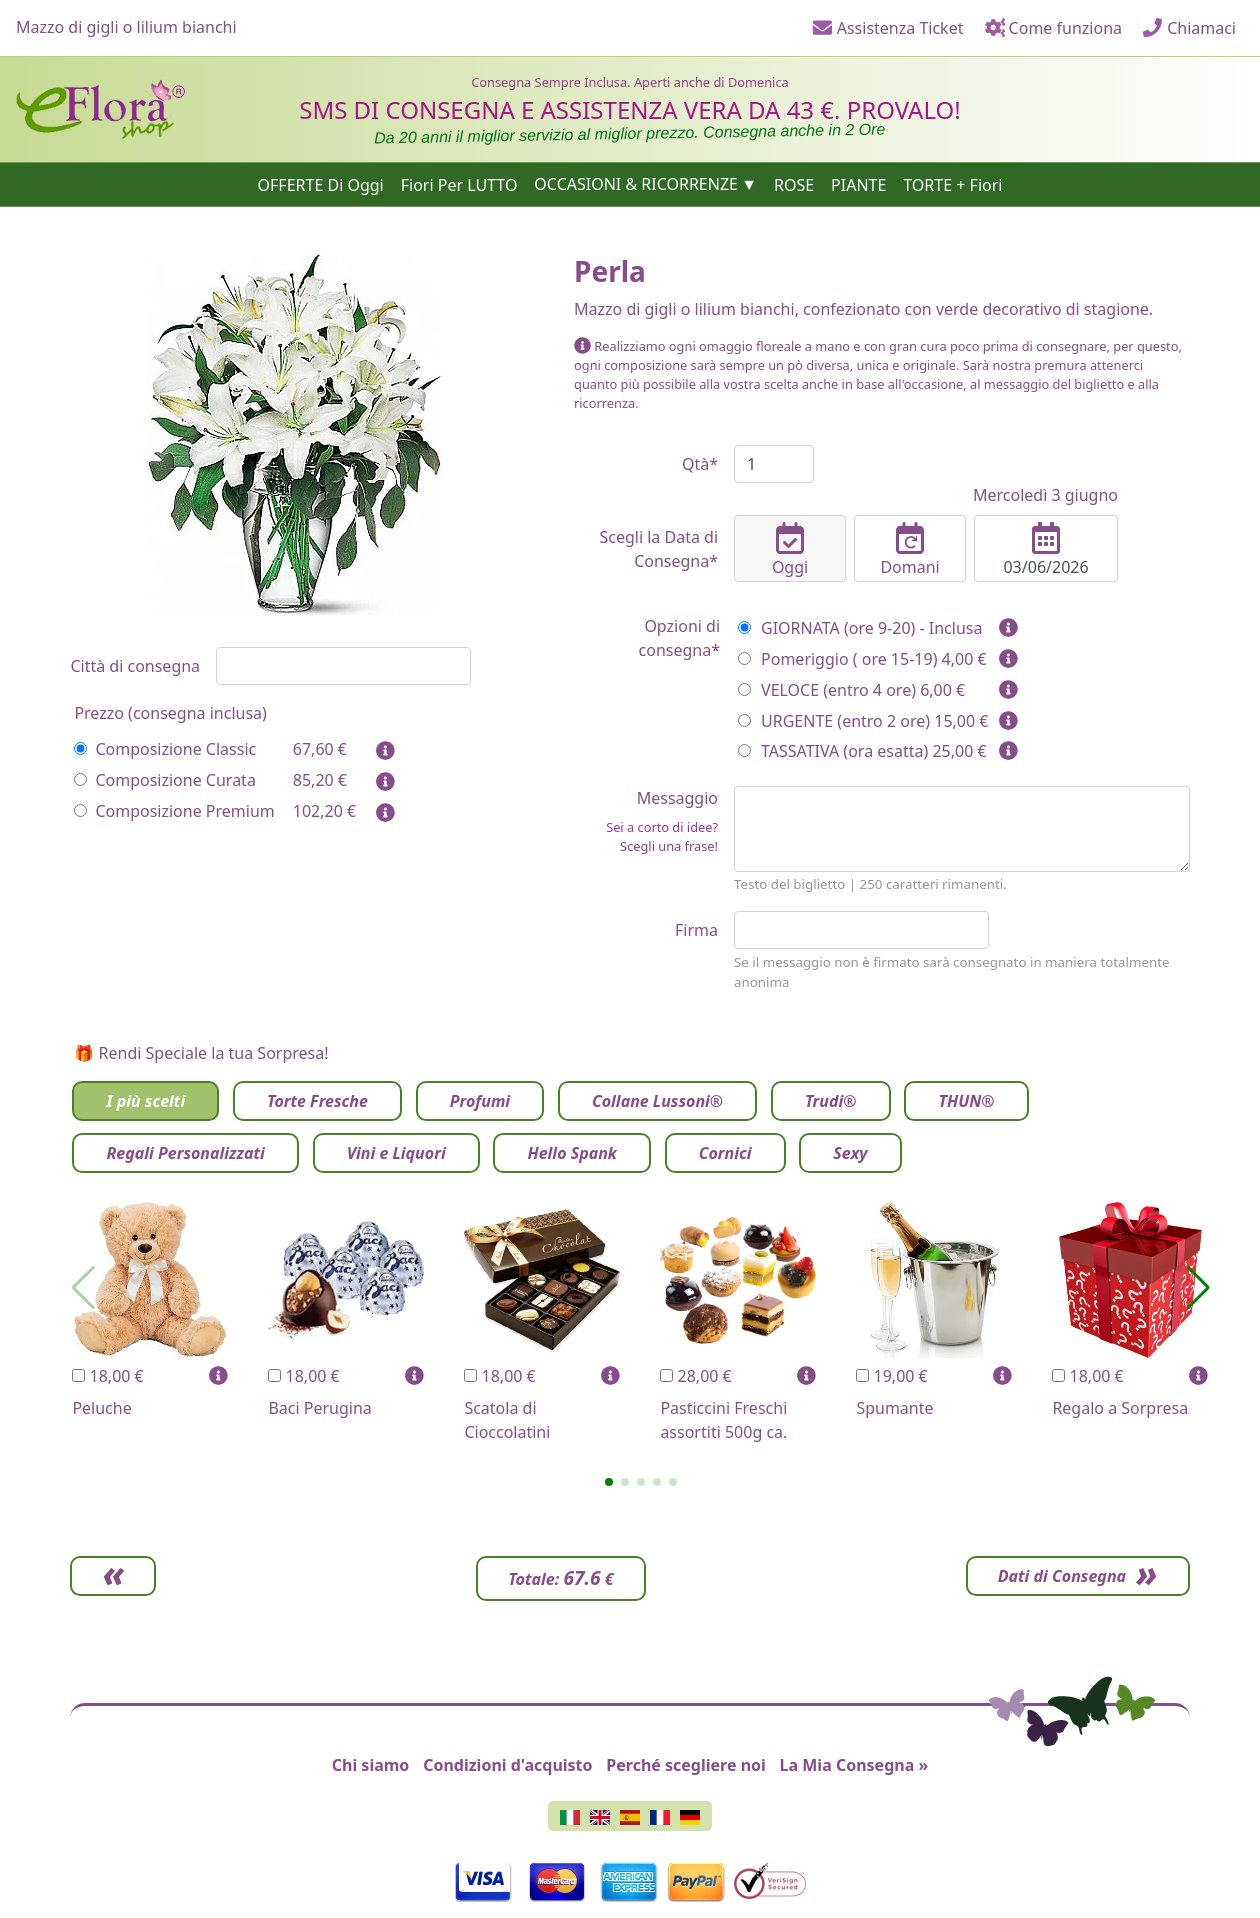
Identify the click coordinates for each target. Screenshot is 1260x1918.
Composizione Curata (164, 780)
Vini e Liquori (396, 1153)
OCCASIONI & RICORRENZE (636, 184)
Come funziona (1053, 28)
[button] (609, 1482)
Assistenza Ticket (888, 28)
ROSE (794, 184)
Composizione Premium (174, 811)
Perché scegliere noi (685, 1765)
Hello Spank (571, 1153)
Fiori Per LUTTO (459, 184)
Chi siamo (371, 1765)
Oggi (790, 550)
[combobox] (343, 666)
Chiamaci (1189, 28)
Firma (696, 930)
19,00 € (891, 1376)
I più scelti (145, 1101)
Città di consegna (135, 666)
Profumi (480, 1101)
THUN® (966, 1101)
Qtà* (700, 464)
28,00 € (695, 1376)
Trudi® (831, 1101)
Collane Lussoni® (657, 1101)
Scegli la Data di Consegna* (658, 549)
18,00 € (107, 1376)
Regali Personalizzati (185, 1153)
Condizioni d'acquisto (507, 1765)
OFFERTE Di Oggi (321, 184)
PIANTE (858, 184)
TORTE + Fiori (952, 184)
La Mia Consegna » (854, 1765)
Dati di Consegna (1060, 1576)
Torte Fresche (317, 1101)
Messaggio (646, 821)
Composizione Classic (165, 749)
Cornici (725, 1153)
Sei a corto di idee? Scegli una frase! (662, 836)
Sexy (850, 1153)
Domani (910, 550)
